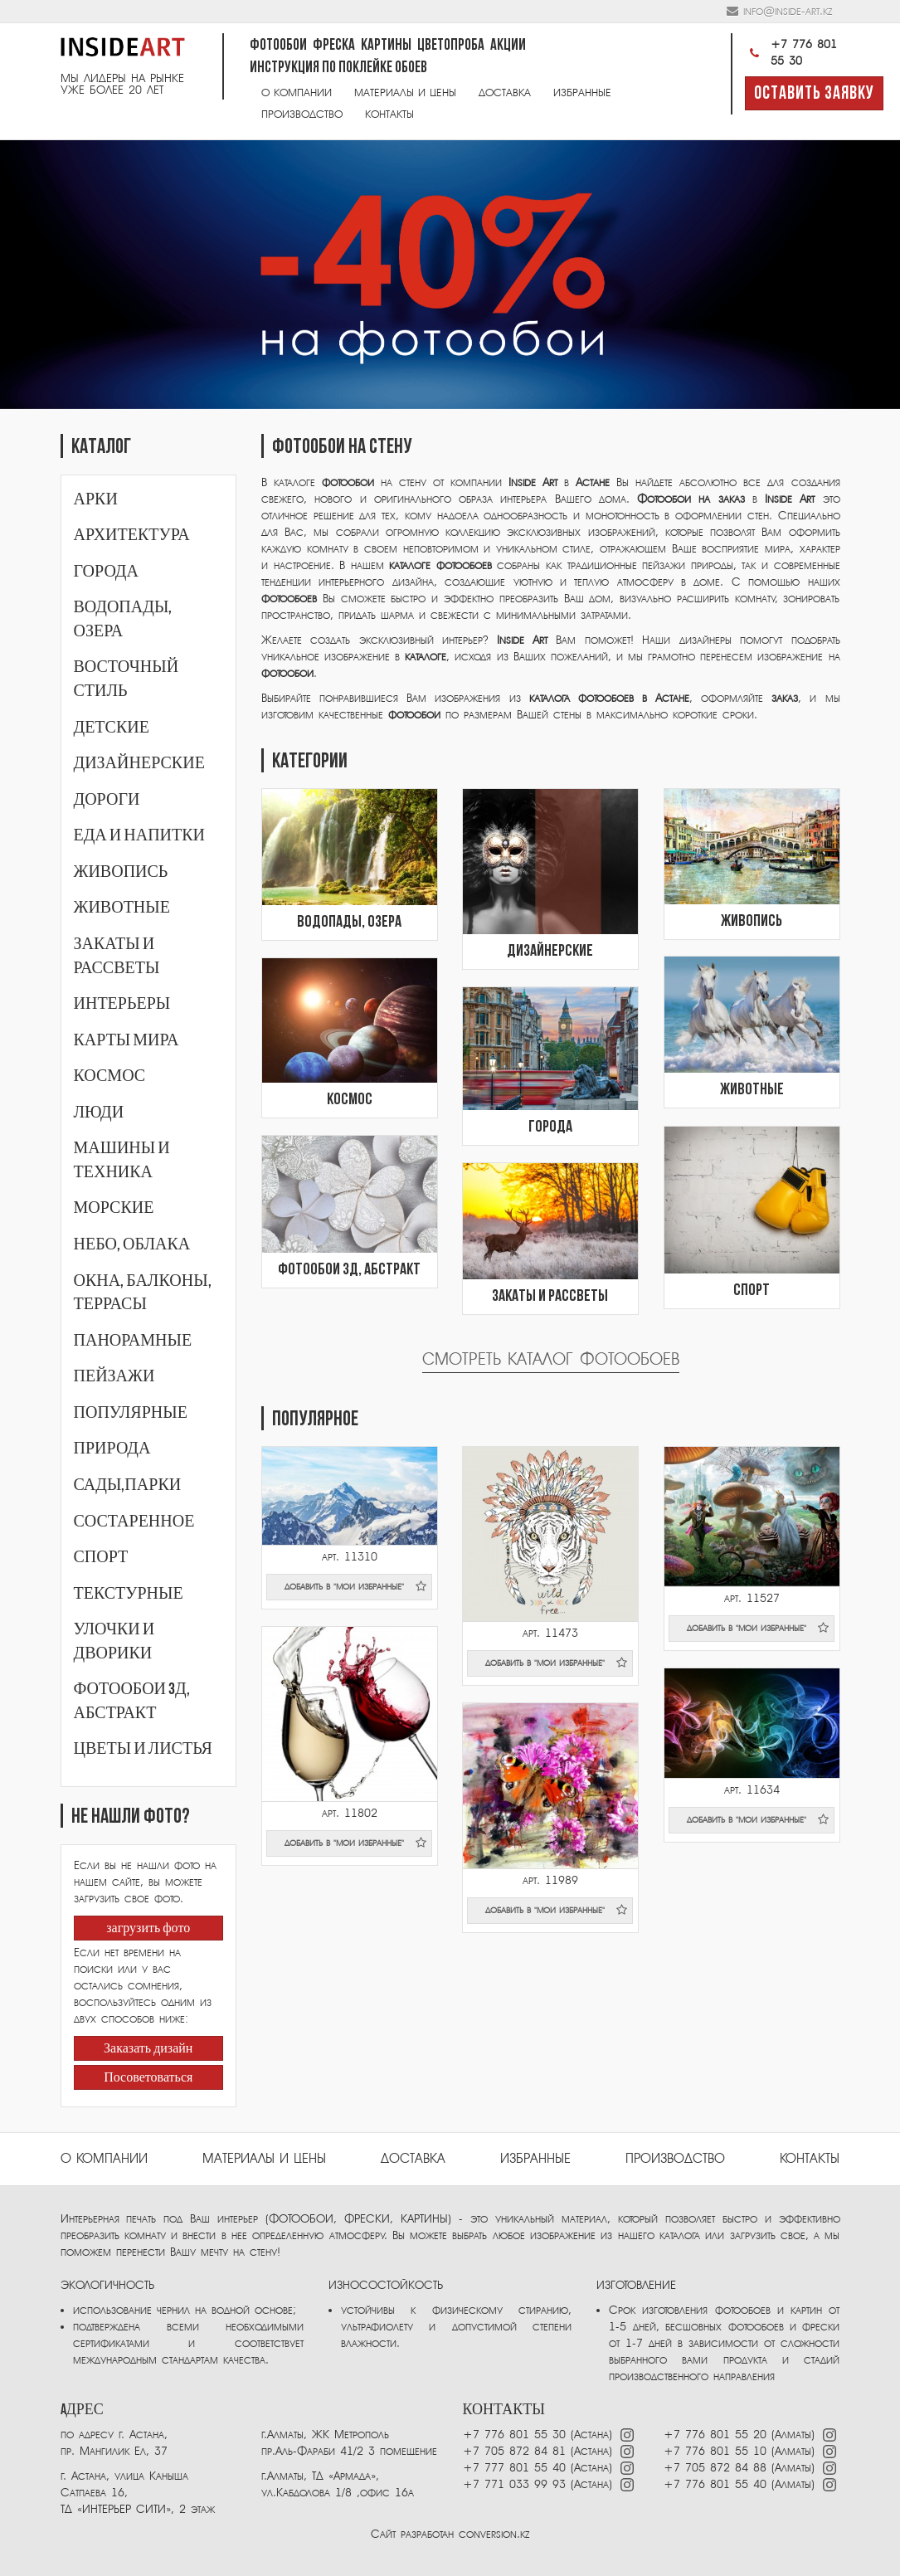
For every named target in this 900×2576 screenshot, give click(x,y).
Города (106, 572)
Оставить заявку (814, 94)
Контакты (389, 114)
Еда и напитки (140, 835)
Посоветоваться (148, 2078)
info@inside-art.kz (787, 11)
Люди (99, 1112)
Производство (302, 114)
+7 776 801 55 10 (715, 2451)
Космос (110, 1076)
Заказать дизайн (148, 2049)
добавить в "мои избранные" (356, 1586)
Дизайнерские (139, 763)
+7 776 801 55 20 (715, 2434)
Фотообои (278, 46)
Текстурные (128, 1594)
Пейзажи (114, 1376)
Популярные (130, 1413)
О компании (296, 92)
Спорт (101, 1557)
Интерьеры (122, 1004)
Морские (114, 1208)
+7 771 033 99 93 (514, 2484)
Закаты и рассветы (550, 1296)
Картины (386, 46)
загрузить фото (148, 1929)
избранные (535, 2158)
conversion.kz (494, 2534)
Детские (111, 728)
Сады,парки (128, 1485)
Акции (508, 46)
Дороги (107, 800)
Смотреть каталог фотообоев (550, 1359)
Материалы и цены (405, 92)
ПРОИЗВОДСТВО (675, 2158)
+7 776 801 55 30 (791, 52)
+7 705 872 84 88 (715, 2468)
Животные (122, 908)
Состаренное (134, 1521)
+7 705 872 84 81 (514, 2451)
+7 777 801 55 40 (514, 2468)
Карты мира (126, 1040)
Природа (112, 1448)
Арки (96, 499)
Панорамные (133, 1341)
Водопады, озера (349, 922)
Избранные (582, 92)
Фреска (334, 46)
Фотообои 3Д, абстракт (349, 1270)
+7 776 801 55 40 (717, 2484)
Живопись (121, 872)
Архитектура (132, 535)
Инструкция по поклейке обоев (338, 68)
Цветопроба (450, 46)
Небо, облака (132, 1244)
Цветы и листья (143, 1749)
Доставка (505, 92)
